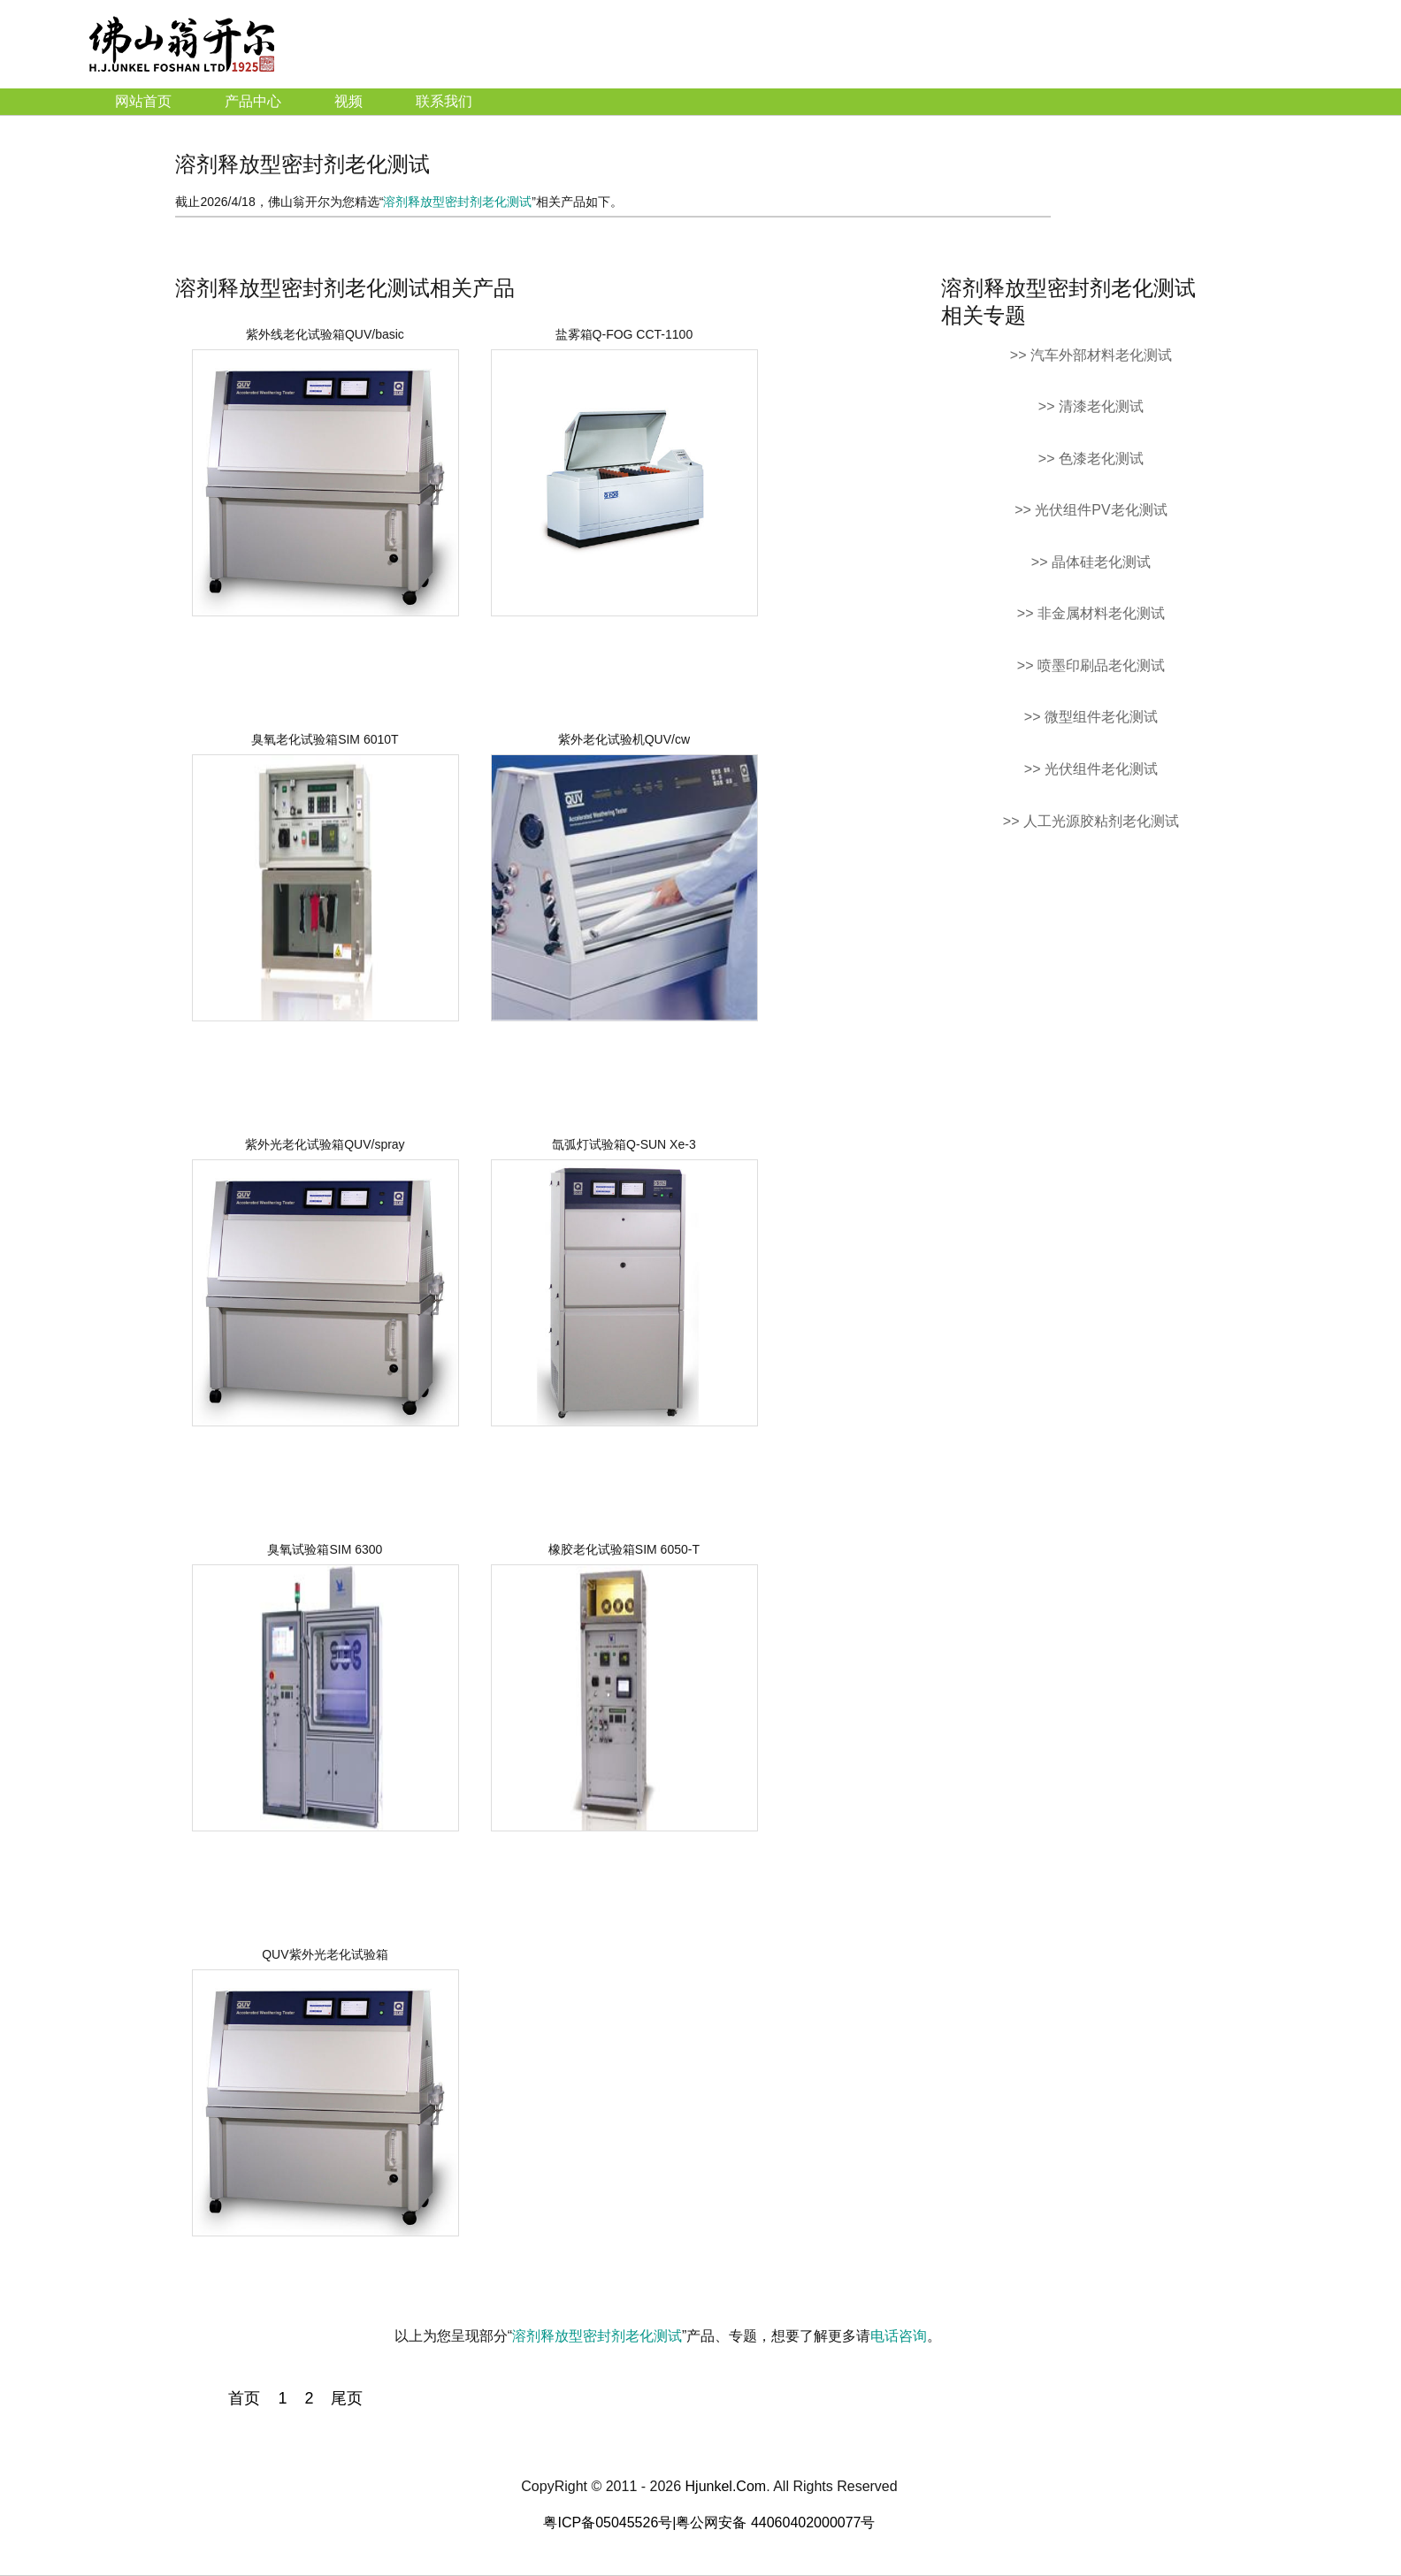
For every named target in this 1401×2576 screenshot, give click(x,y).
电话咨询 (898, 2335)
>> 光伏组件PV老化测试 (1090, 509)
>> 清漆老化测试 (1091, 406)
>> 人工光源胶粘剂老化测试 (1091, 821)
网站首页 (143, 101)
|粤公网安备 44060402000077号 (773, 2522)
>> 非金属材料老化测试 (1091, 613)
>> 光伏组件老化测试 (1091, 768)
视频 (348, 101)
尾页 (347, 2398)
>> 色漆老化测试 (1091, 458)
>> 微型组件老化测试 (1091, 716)
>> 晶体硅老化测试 (1091, 561)
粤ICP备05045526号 (607, 2522)
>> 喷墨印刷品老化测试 (1091, 665)
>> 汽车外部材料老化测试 (1091, 355)
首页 (244, 2398)
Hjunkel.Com (726, 2486)
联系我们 (444, 101)
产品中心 (253, 101)
